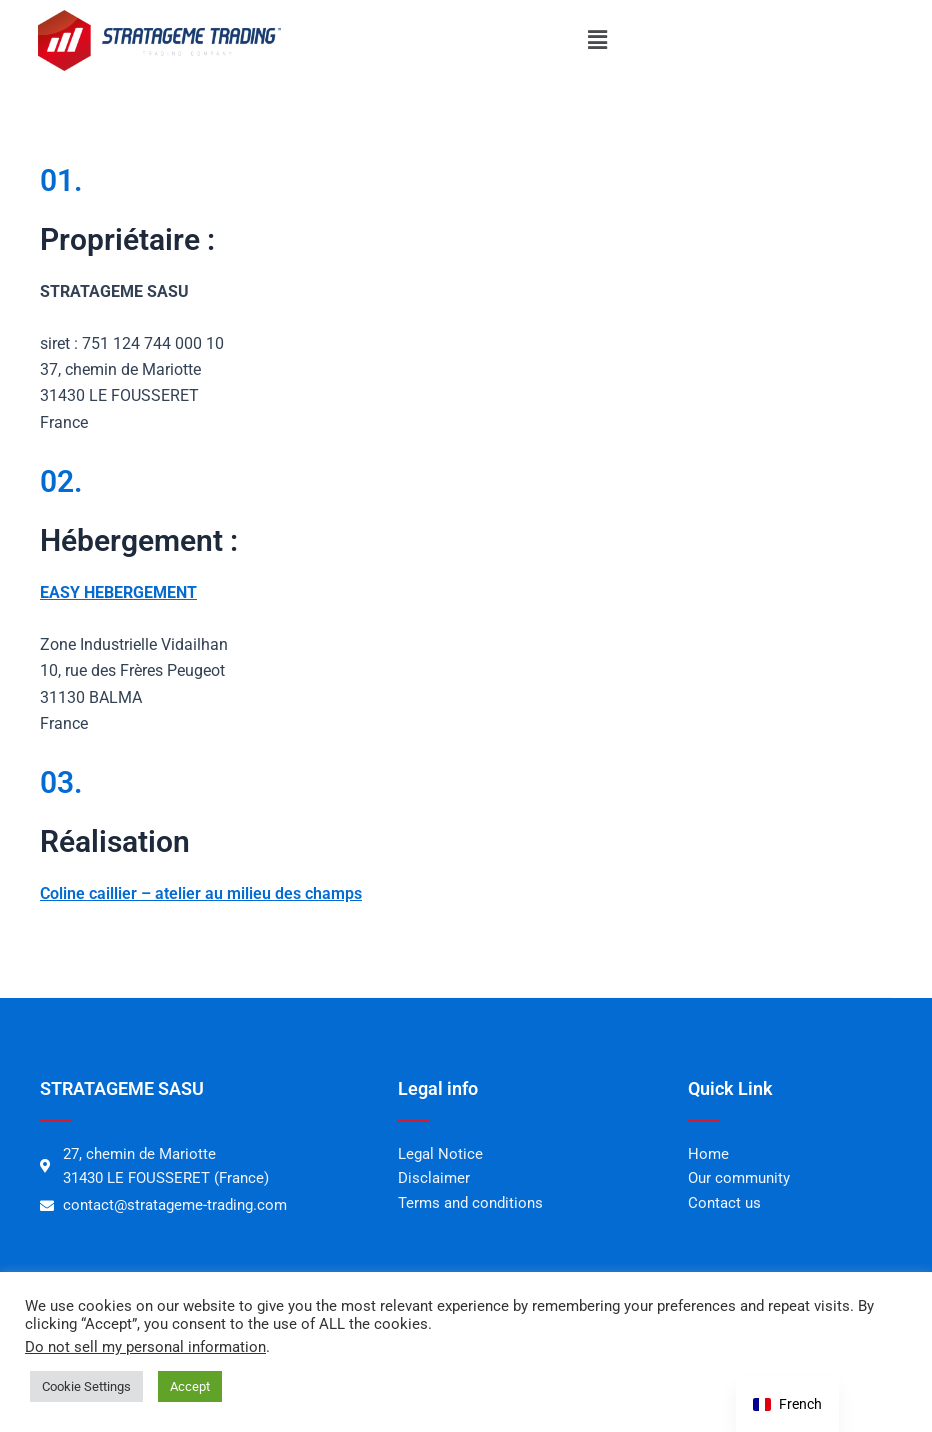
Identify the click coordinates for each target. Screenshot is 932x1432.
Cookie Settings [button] (86, 1386)
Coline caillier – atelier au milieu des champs (201, 893)
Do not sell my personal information (145, 1347)
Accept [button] (190, 1386)
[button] (597, 40)
